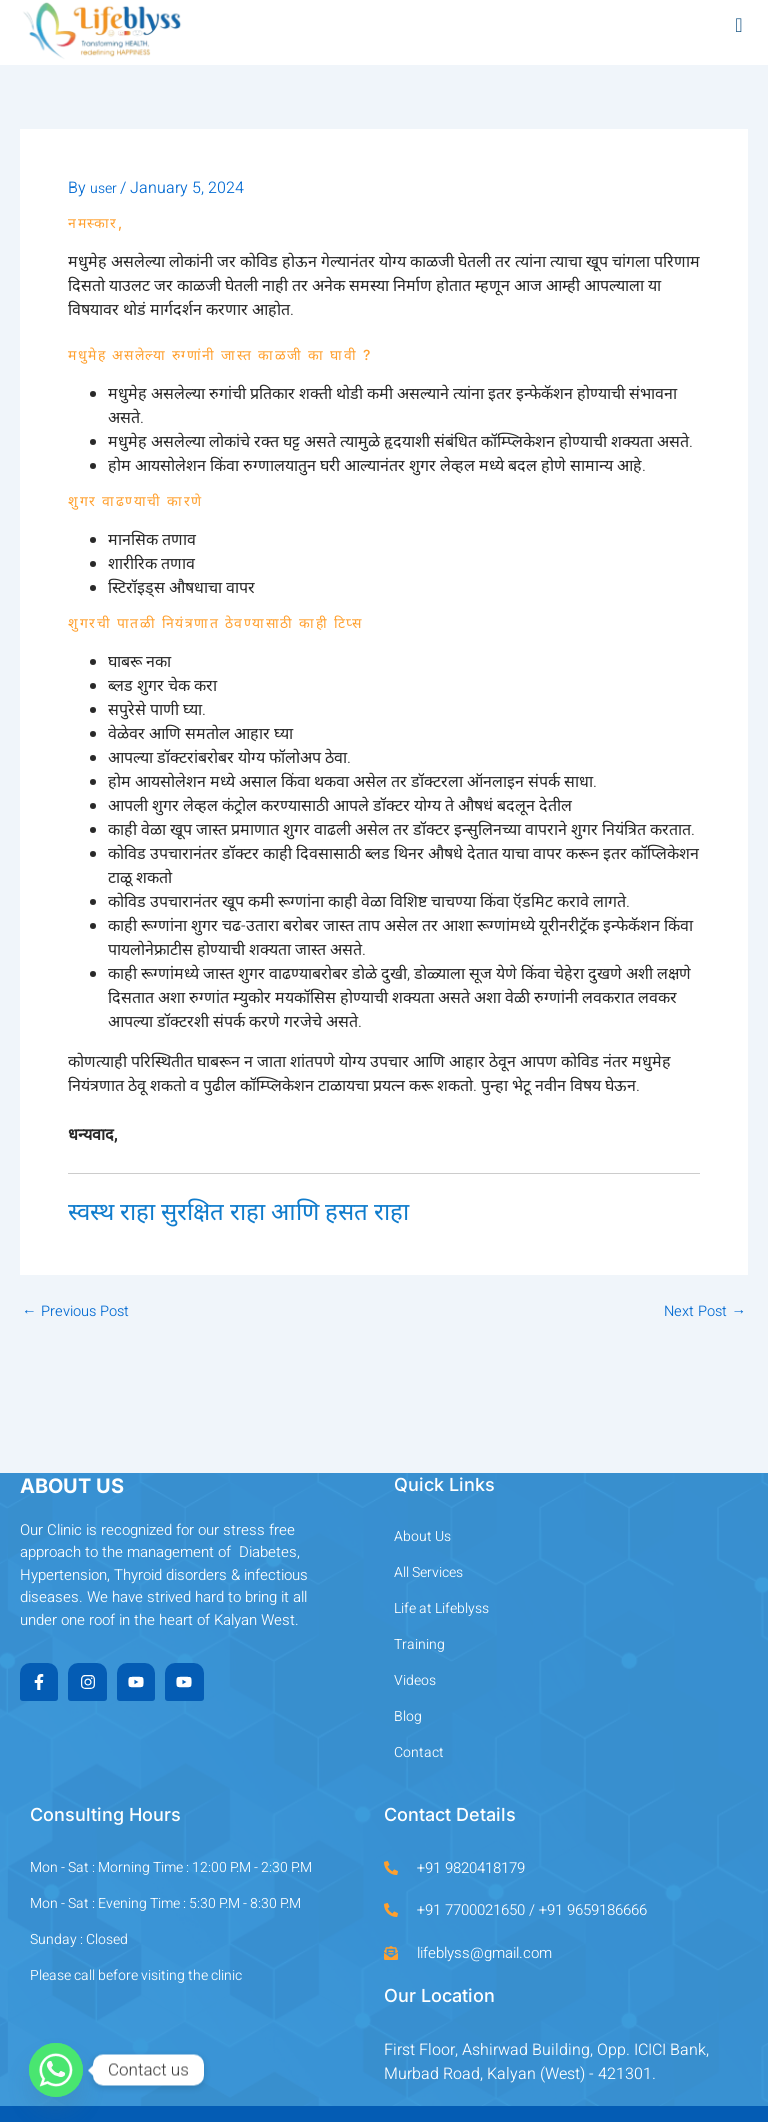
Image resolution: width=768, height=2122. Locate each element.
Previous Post (75, 1312)
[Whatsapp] (56, 2070)
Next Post (705, 1312)
